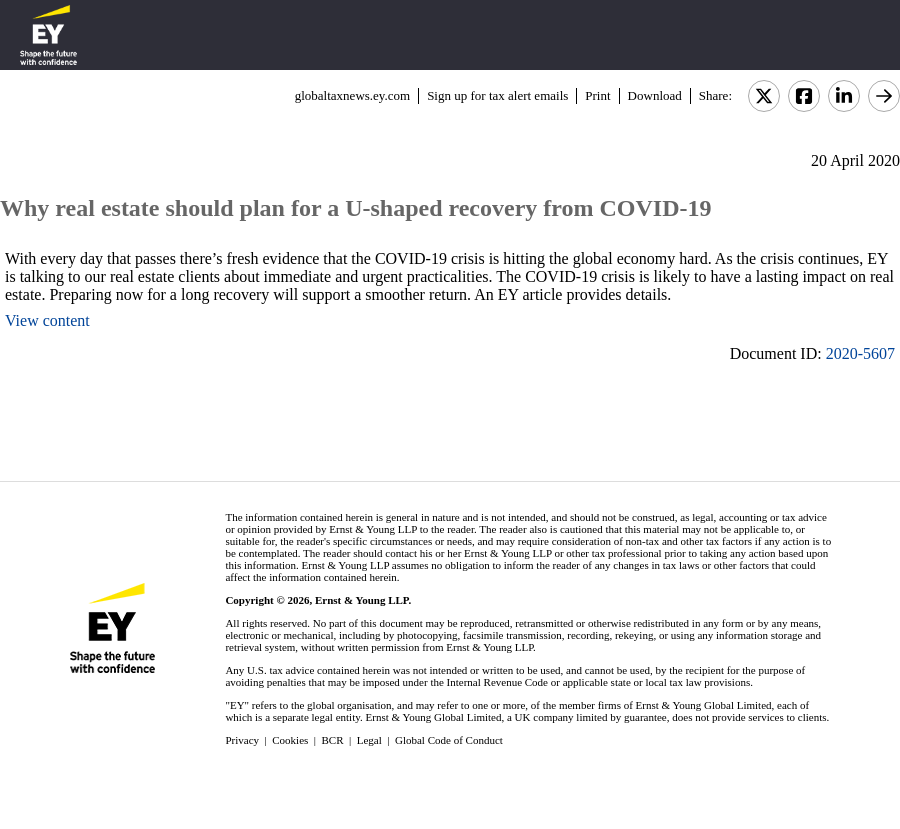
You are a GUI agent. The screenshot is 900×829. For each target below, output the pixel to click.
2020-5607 (860, 353)
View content (47, 320)
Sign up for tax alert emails (497, 95)
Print (597, 95)
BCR (333, 740)
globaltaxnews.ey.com (352, 95)
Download (655, 95)
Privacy (242, 740)
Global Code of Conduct (449, 740)
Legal (369, 740)
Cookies (290, 740)
